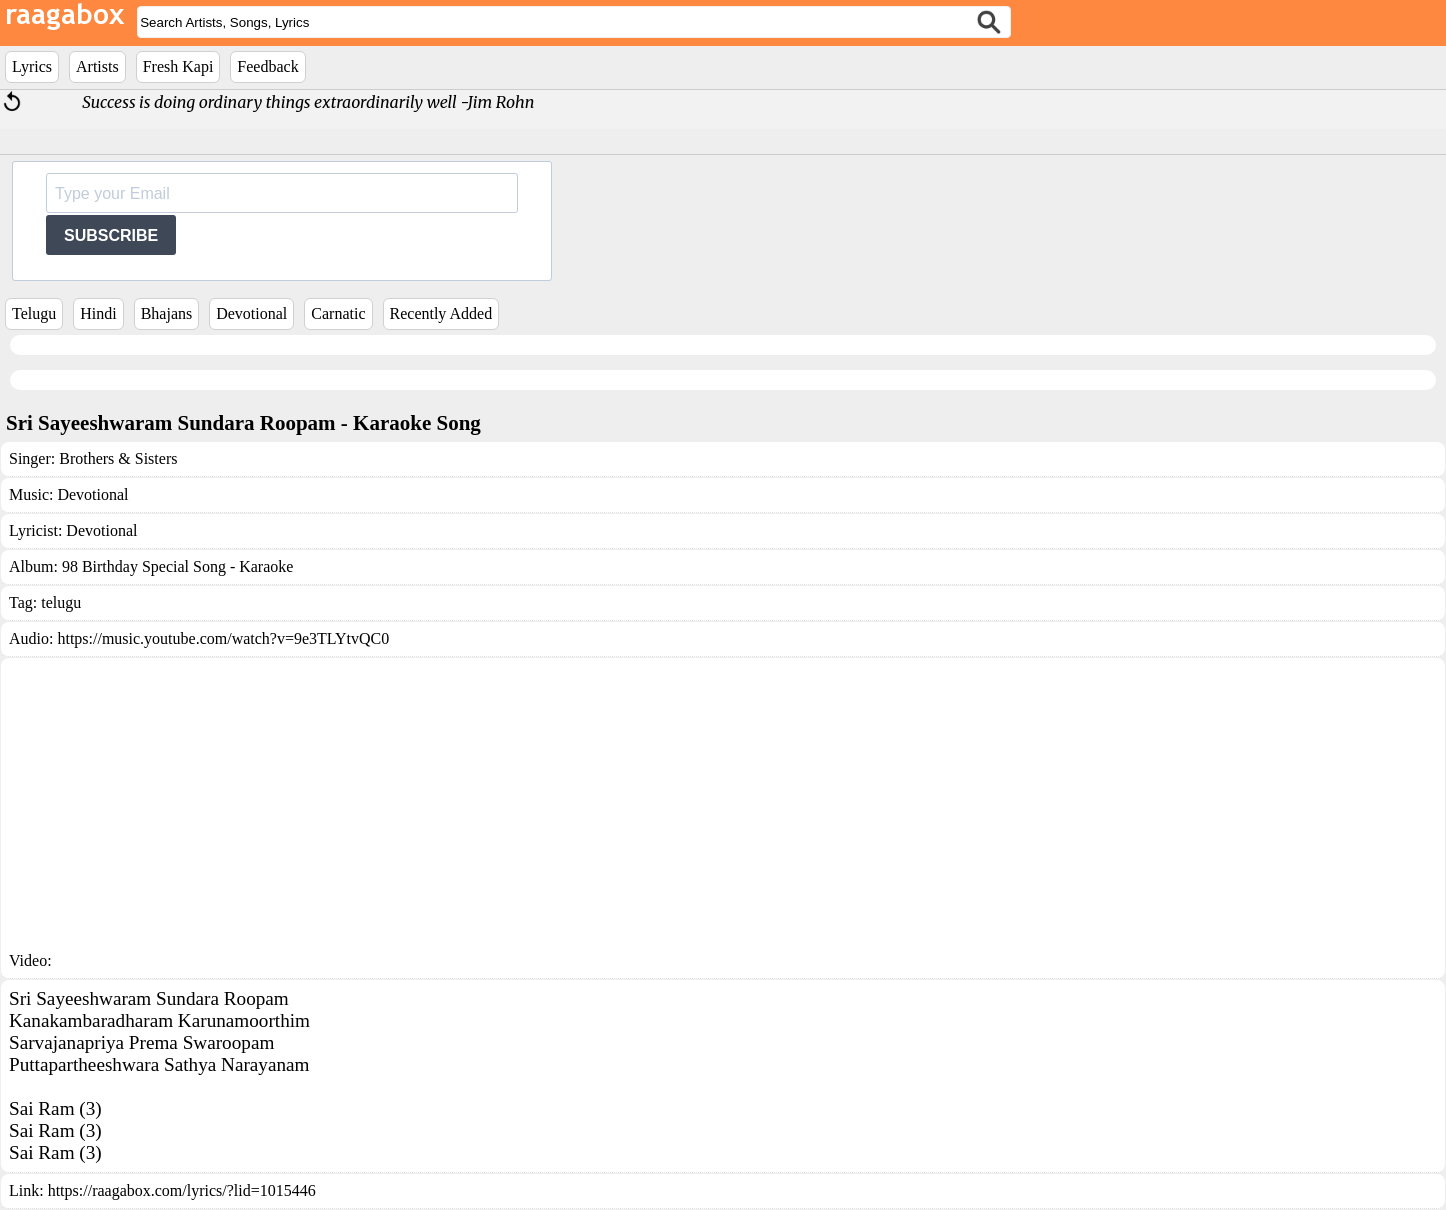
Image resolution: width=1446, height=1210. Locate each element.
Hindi (98, 313)
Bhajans (167, 313)
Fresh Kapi (178, 66)
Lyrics (32, 66)
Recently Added (441, 313)
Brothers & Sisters (118, 458)
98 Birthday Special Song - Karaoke (178, 566)
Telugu (34, 313)
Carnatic (338, 313)
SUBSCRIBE (111, 235)
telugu (61, 602)
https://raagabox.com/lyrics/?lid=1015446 (182, 1190)
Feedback (267, 66)
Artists (97, 66)
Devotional (251, 313)
